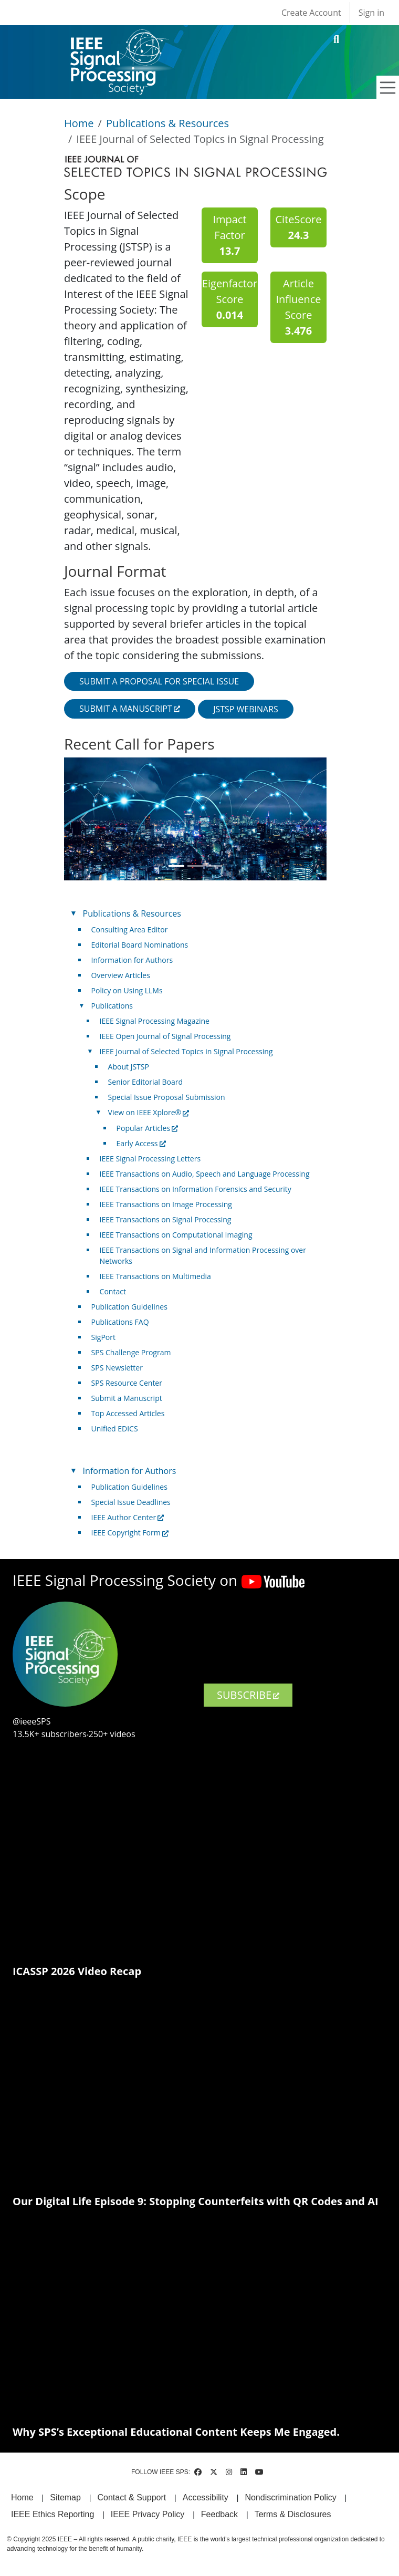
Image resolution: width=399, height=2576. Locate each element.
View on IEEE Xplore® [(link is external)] (149, 1112)
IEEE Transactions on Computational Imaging (176, 1235)
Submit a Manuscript (126, 1398)
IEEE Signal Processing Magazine (154, 1021)
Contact (113, 1291)
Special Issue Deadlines (131, 1502)
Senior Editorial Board (145, 1082)
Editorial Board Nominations (139, 945)
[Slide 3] (214, 866)
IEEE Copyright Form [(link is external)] (130, 1533)
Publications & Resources (167, 123)
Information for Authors (132, 960)
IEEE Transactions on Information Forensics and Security (195, 1189)
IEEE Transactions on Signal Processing (166, 1219)
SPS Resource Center (126, 1383)
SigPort (103, 1337)
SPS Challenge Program (131, 1352)
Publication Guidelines (129, 1307)
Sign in (371, 12)
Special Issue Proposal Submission (166, 1097)
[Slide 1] (176, 866)
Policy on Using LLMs (127, 990)
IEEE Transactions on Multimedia (155, 1276)
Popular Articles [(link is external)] (147, 1128)
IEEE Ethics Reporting (52, 2514)
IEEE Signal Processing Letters (150, 1159)
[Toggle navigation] (388, 88)
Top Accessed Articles (128, 1413)
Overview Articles (120, 975)
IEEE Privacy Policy (147, 2514)
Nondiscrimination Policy (290, 2497)
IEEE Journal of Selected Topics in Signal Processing (186, 1051)
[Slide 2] (195, 866)
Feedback (219, 2514)
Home (79, 123)
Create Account (311, 12)
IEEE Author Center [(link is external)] (127, 1517)
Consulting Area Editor (129, 929)
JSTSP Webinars (245, 709)
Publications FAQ (120, 1322)
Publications (112, 1006)
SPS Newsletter (117, 1368)
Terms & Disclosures (293, 2514)
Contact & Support (131, 2497)
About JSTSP (128, 1067)
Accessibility (205, 2497)
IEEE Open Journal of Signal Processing (165, 1036)
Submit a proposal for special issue (159, 681)
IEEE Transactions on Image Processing (166, 1204)
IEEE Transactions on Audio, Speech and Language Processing (205, 1174)
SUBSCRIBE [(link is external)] (248, 1695)
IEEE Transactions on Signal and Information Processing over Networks (203, 1255)
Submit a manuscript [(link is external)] (129, 708)
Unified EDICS (114, 1429)
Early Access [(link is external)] (141, 1143)
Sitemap (65, 2497)
